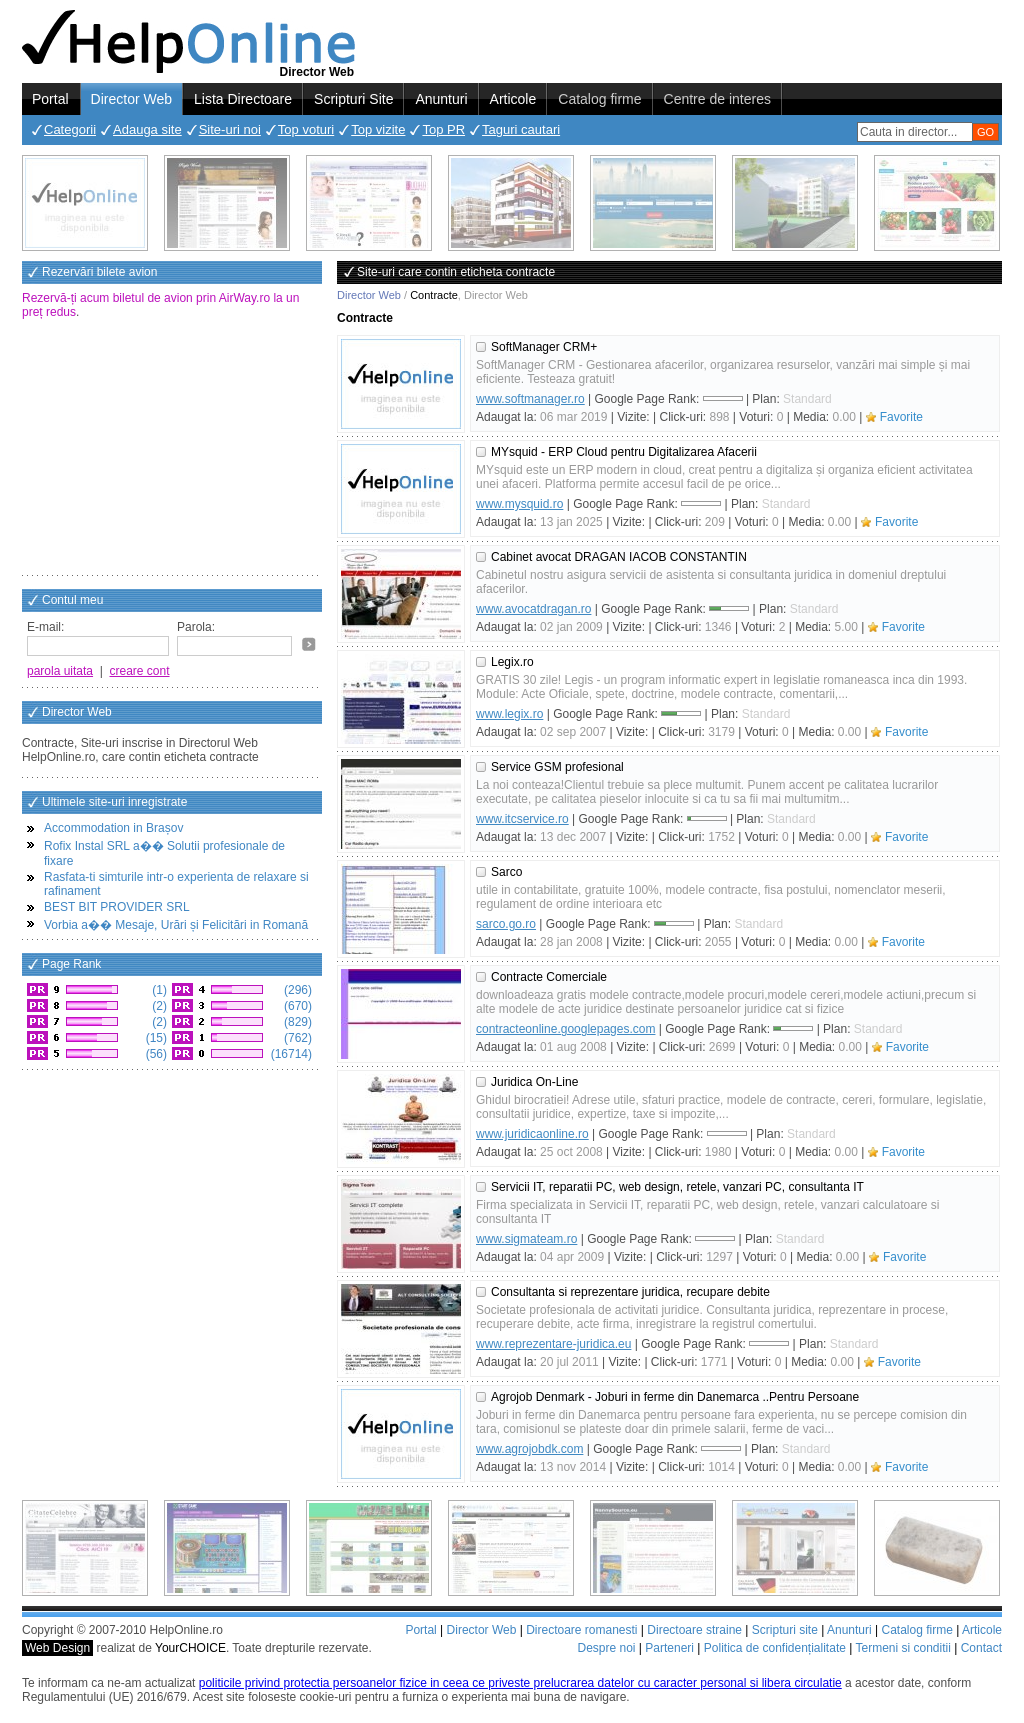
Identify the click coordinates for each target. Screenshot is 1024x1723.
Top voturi (306, 129)
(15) (154, 1038)
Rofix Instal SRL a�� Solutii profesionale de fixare (164, 853)
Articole (513, 99)
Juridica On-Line (534, 1082)
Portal (50, 99)
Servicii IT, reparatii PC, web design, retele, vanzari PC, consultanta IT (677, 1187)
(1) (158, 990)
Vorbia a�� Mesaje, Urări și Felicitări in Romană (176, 925)
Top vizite (378, 129)
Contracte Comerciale (549, 977)
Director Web (131, 99)
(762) (296, 1038)
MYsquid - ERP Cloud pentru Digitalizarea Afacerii (624, 452)
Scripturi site (785, 1630)
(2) (158, 1006)
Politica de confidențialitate (775, 1648)
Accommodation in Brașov (113, 828)
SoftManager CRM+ (544, 347)
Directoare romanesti (581, 1630)
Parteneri (669, 1648)
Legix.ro (512, 662)
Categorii (70, 129)
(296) (296, 990)
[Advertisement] (172, 449)
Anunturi (441, 99)
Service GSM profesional (557, 767)
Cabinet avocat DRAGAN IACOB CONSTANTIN (619, 557)
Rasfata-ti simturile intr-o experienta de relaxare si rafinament (176, 884)
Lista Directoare (243, 99)
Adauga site (147, 129)
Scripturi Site (353, 99)
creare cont (140, 671)
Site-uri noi (230, 129)
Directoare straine (694, 1630)
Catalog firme (599, 99)
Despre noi (606, 1648)
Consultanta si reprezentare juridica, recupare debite (630, 1292)
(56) (154, 1054)
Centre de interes (717, 99)
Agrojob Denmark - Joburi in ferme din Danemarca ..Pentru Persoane (675, 1397)
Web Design (57, 1648)
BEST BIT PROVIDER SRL (117, 907)
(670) (296, 1006)
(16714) (289, 1054)
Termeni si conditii (902, 1648)
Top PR (443, 129)
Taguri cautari (521, 129)
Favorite (901, 417)
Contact (981, 1648)
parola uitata (60, 671)
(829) (296, 1022)
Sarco (506, 872)
